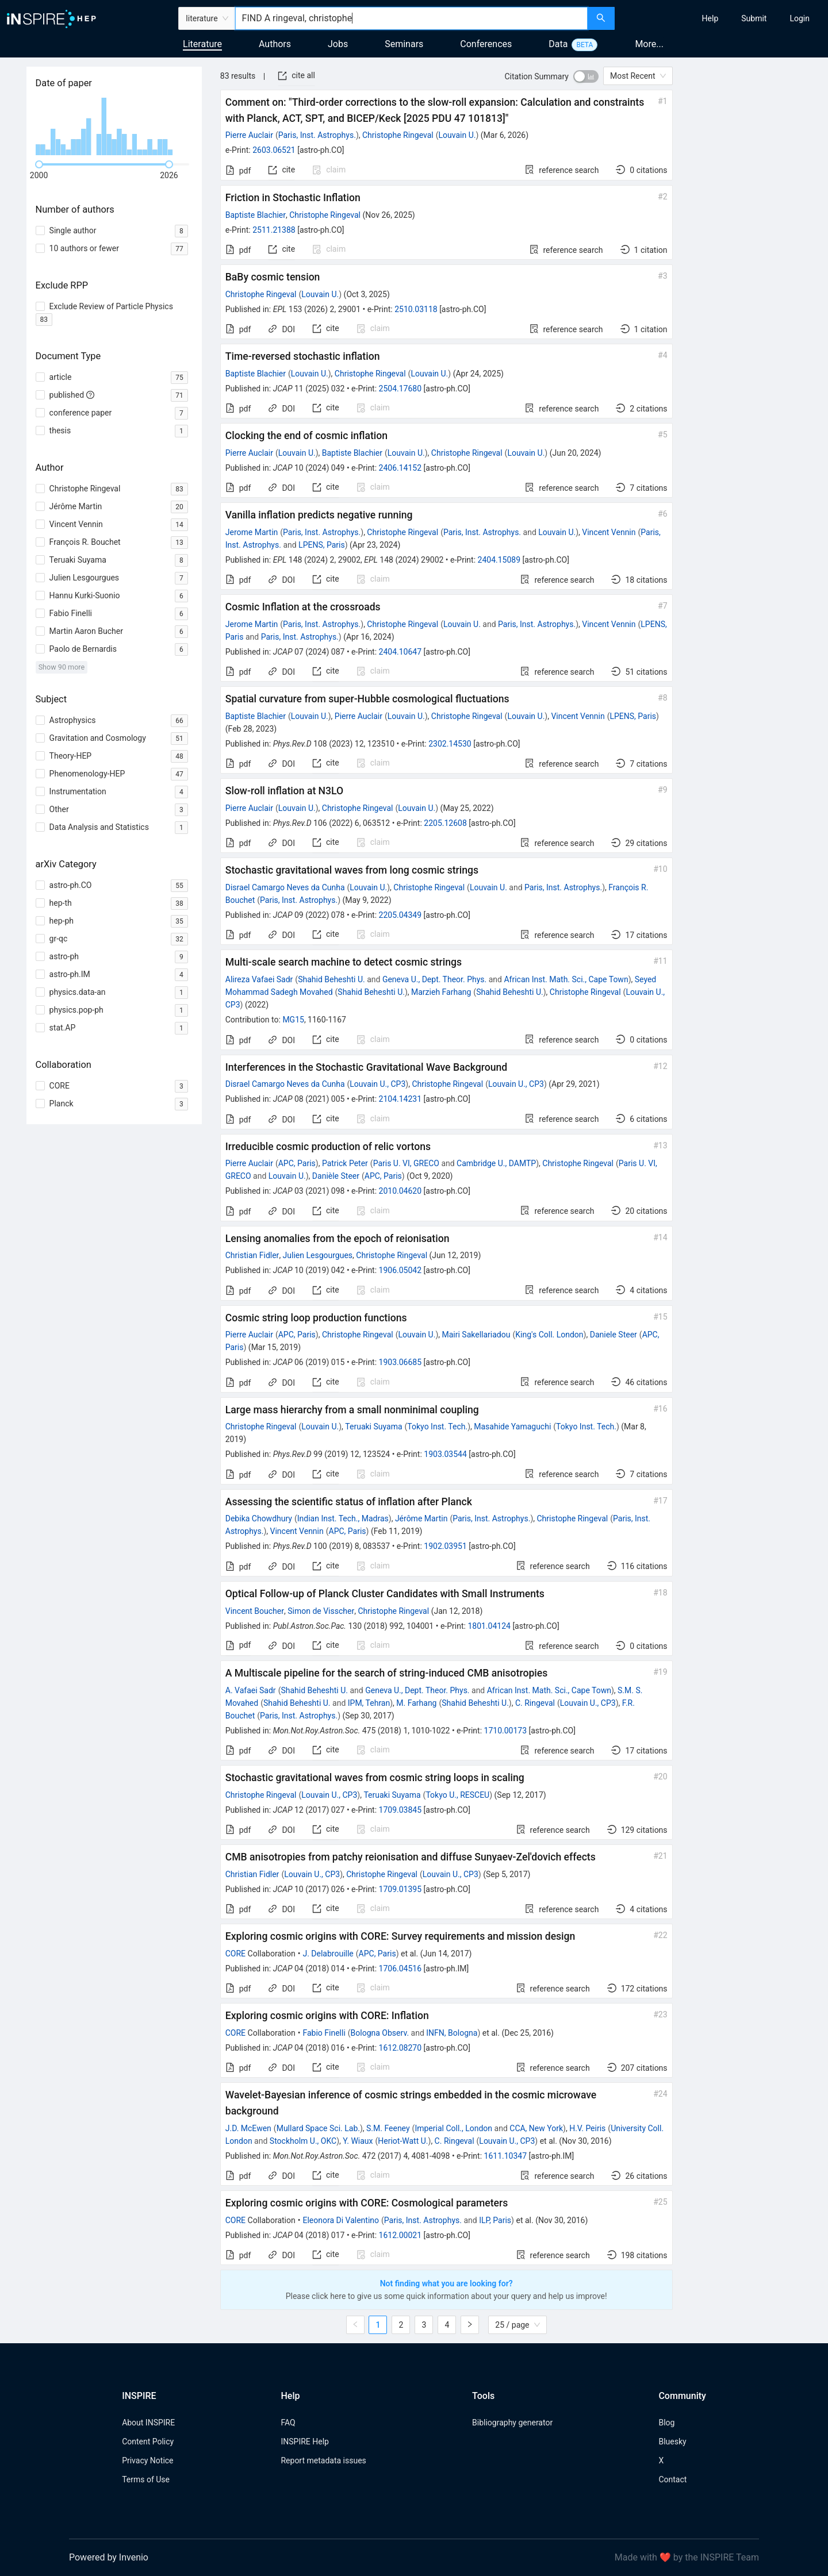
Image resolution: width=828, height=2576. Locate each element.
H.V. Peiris (587, 2128)
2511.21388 (274, 229)
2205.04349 (400, 915)
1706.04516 (400, 1968)
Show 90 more (62, 667)
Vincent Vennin (608, 532)
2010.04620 (400, 1190)
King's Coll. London (549, 1334)
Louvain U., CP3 (377, 1084)
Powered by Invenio (108, 2557)
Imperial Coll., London (453, 2128)
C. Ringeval (535, 1703)
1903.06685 (400, 1362)
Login (799, 18)
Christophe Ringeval (398, 135)
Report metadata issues (323, 2460)
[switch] (586, 76)
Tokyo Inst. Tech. (437, 1426)
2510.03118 (416, 309)
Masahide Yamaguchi (512, 1426)
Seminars (404, 44)
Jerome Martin (251, 532)
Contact (672, 2479)
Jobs (338, 44)
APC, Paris (297, 1163)
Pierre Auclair (249, 135)
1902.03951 (445, 1546)
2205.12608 (445, 823)
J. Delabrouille (327, 1953)
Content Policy (148, 2441)
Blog (666, 2422)
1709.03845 (400, 1809)
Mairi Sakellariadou (476, 1334)
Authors (275, 44)
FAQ (288, 2422)
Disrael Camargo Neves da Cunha (285, 887)
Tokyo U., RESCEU (457, 1795)
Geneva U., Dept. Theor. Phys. (434, 979)
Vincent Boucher (254, 1611)
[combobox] (411, 18)
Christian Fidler (252, 1255)
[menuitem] (710, 18)
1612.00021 (400, 2235)
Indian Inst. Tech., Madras (343, 1518)
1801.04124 (489, 1626)
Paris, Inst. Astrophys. (317, 135)
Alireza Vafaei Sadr (259, 979)
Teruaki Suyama (373, 1426)
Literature (202, 44)
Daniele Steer (613, 1334)
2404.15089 (499, 559)
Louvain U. (457, 135)
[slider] (39, 164)
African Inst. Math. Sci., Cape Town (566, 979)
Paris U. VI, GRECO (406, 1163)
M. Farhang (416, 1703)
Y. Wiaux (358, 2141)
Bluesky (672, 2441)
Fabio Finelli (323, 2032)
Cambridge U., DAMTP (496, 1163)
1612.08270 (400, 2047)
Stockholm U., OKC (303, 2141)
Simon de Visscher (321, 1611)
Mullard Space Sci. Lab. (318, 2128)
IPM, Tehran (369, 1703)
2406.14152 (400, 467)
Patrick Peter (345, 1163)
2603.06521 (274, 150)
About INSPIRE (148, 2422)
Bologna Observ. (380, 2032)
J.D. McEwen (248, 2128)
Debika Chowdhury (258, 1518)
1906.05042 (400, 1270)
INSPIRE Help (304, 2441)
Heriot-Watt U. (403, 2141)
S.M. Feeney (388, 2128)
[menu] (722, 18)
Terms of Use (146, 2479)
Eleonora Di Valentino (340, 2220)
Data (558, 44)
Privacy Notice (147, 2460)
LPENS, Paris (321, 544)
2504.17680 (400, 388)
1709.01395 (400, 1889)
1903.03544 (445, 1454)
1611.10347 (505, 2155)
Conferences (486, 44)
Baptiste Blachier (255, 215)
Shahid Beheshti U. (331, 979)
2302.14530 (449, 743)
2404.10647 (400, 651)
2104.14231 (400, 1099)
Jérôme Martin (421, 1518)
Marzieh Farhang (441, 992)
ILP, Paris (495, 2220)
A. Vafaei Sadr (250, 1690)
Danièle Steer (335, 1176)
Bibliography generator (512, 2422)
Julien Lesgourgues (317, 1255)
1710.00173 (505, 1730)
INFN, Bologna (451, 2032)
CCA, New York (536, 2128)
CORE (235, 1953)
